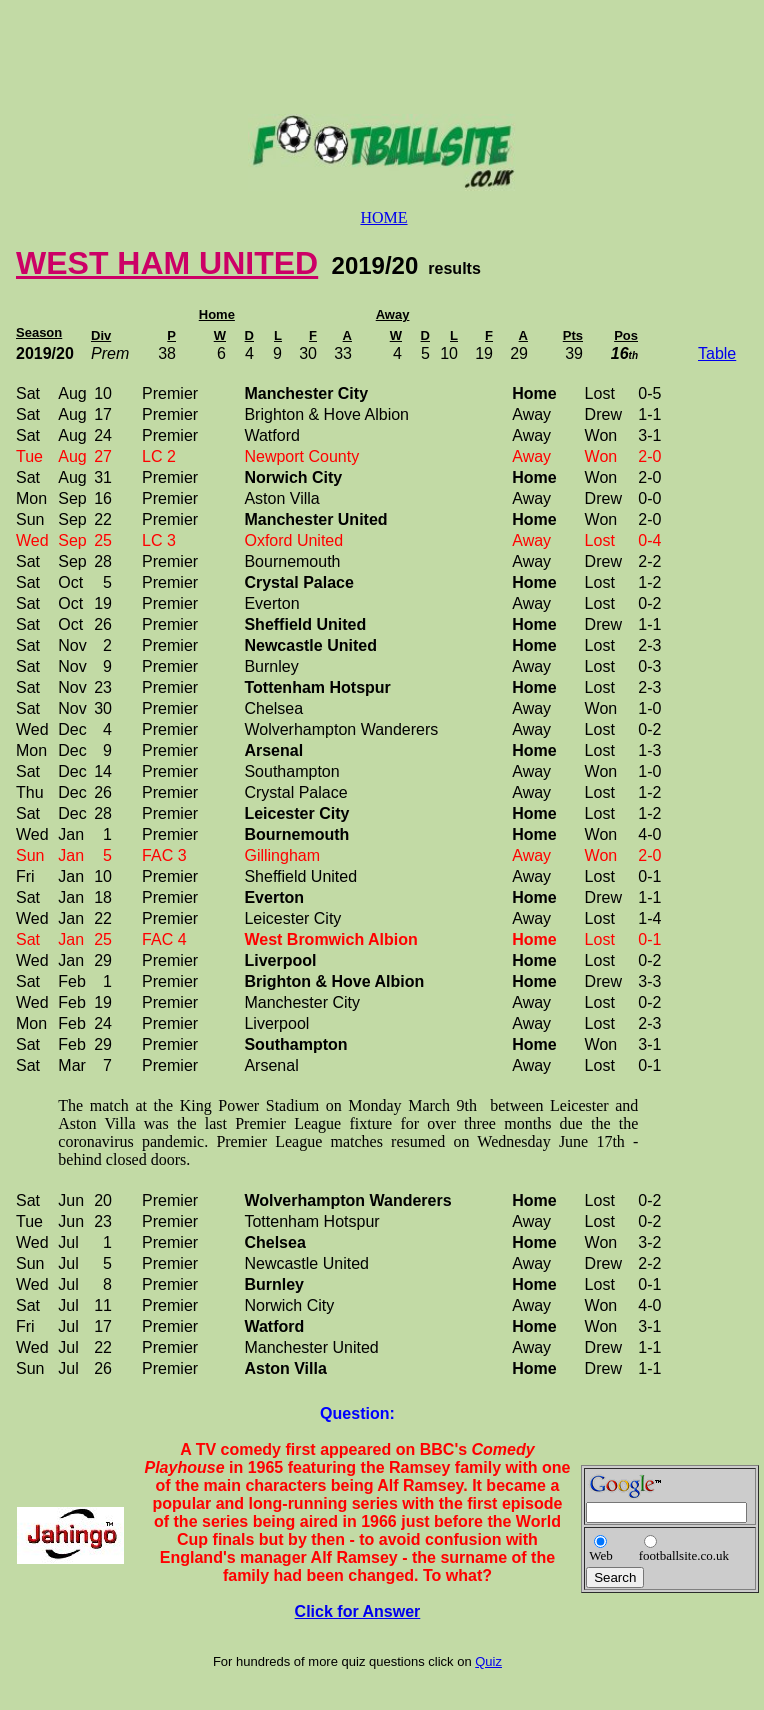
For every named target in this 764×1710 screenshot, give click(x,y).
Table (717, 353)
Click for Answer (358, 1611)
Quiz (488, 1661)
